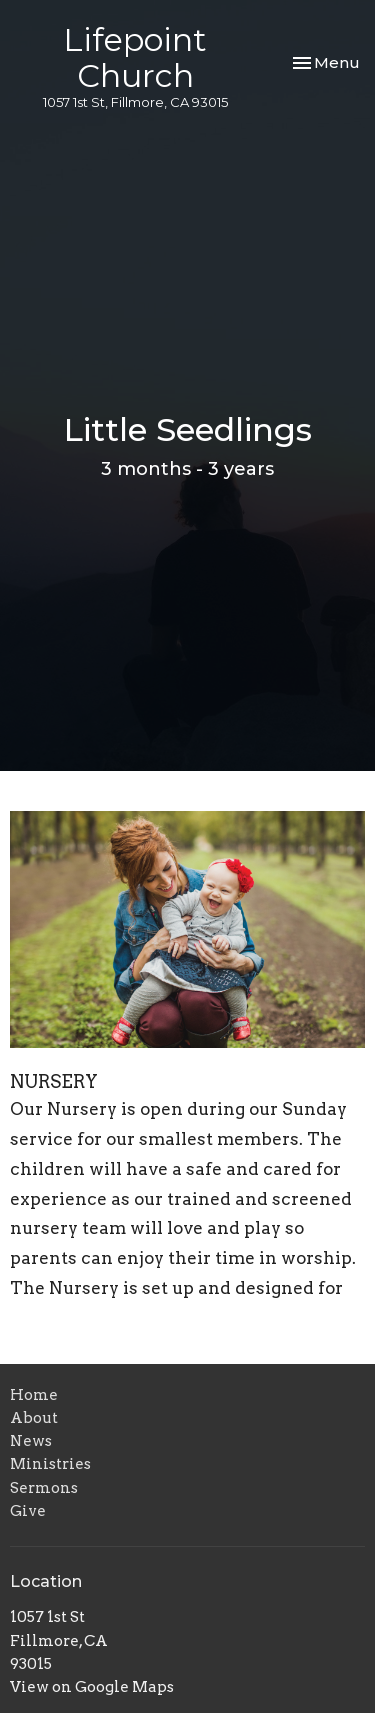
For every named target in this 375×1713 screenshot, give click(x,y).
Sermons (44, 1488)
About (34, 1418)
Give (28, 1511)
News (31, 1441)
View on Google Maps (92, 1687)
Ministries (50, 1464)
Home (34, 1395)
